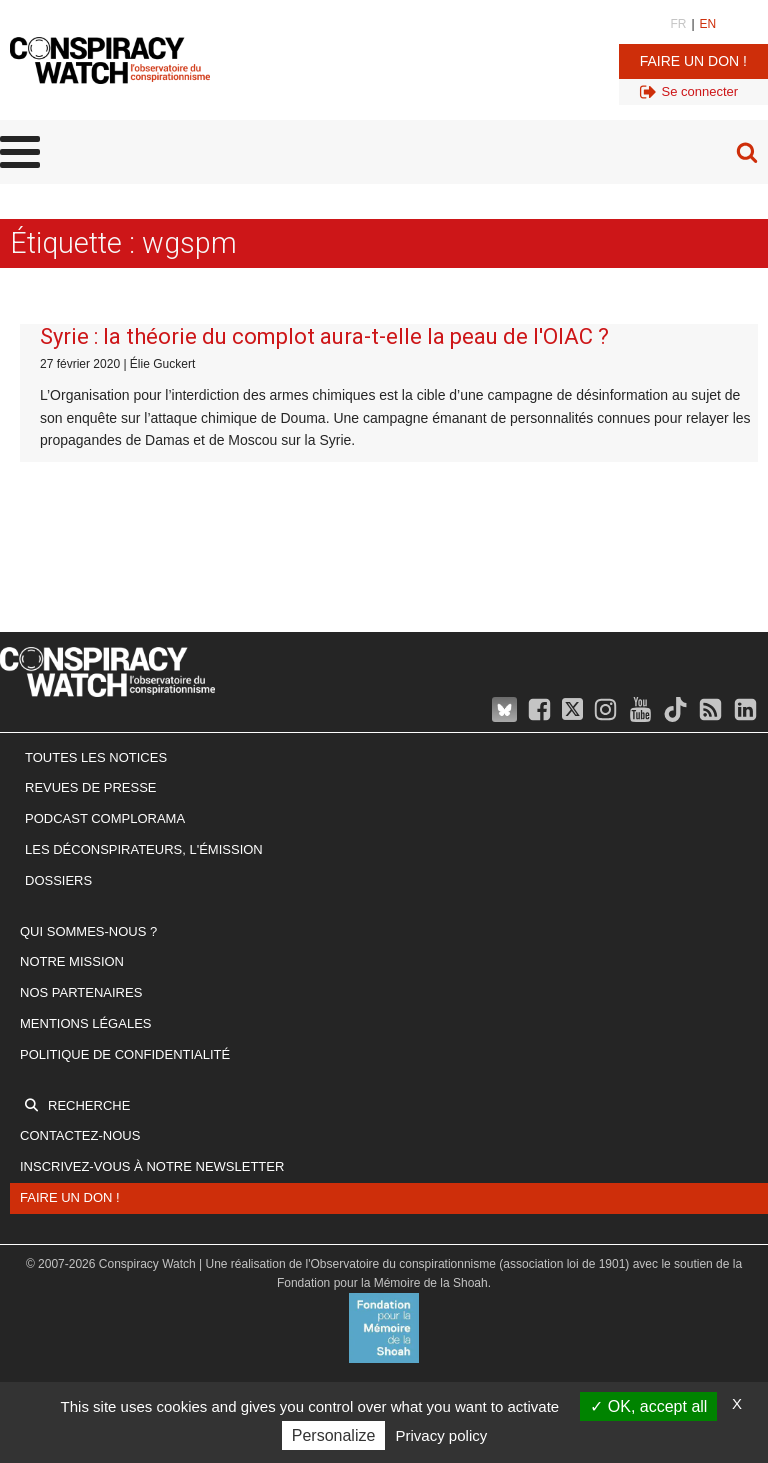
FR (678, 24)
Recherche (89, 1105)
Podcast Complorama (105, 818)
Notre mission (72, 961)
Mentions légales (85, 1023)
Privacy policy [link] (442, 1435)
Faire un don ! (693, 61)
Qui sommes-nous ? (88, 931)
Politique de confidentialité (125, 1054)
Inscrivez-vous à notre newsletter (152, 1166)
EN (708, 24)
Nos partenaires (81, 992)
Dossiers (58, 880)
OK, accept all (648, 1406)
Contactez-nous (80, 1135)
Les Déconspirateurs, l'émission (144, 849)
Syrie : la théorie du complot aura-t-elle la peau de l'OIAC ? (324, 336)
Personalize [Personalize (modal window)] (334, 1435)
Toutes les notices (96, 757)
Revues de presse (91, 787)
